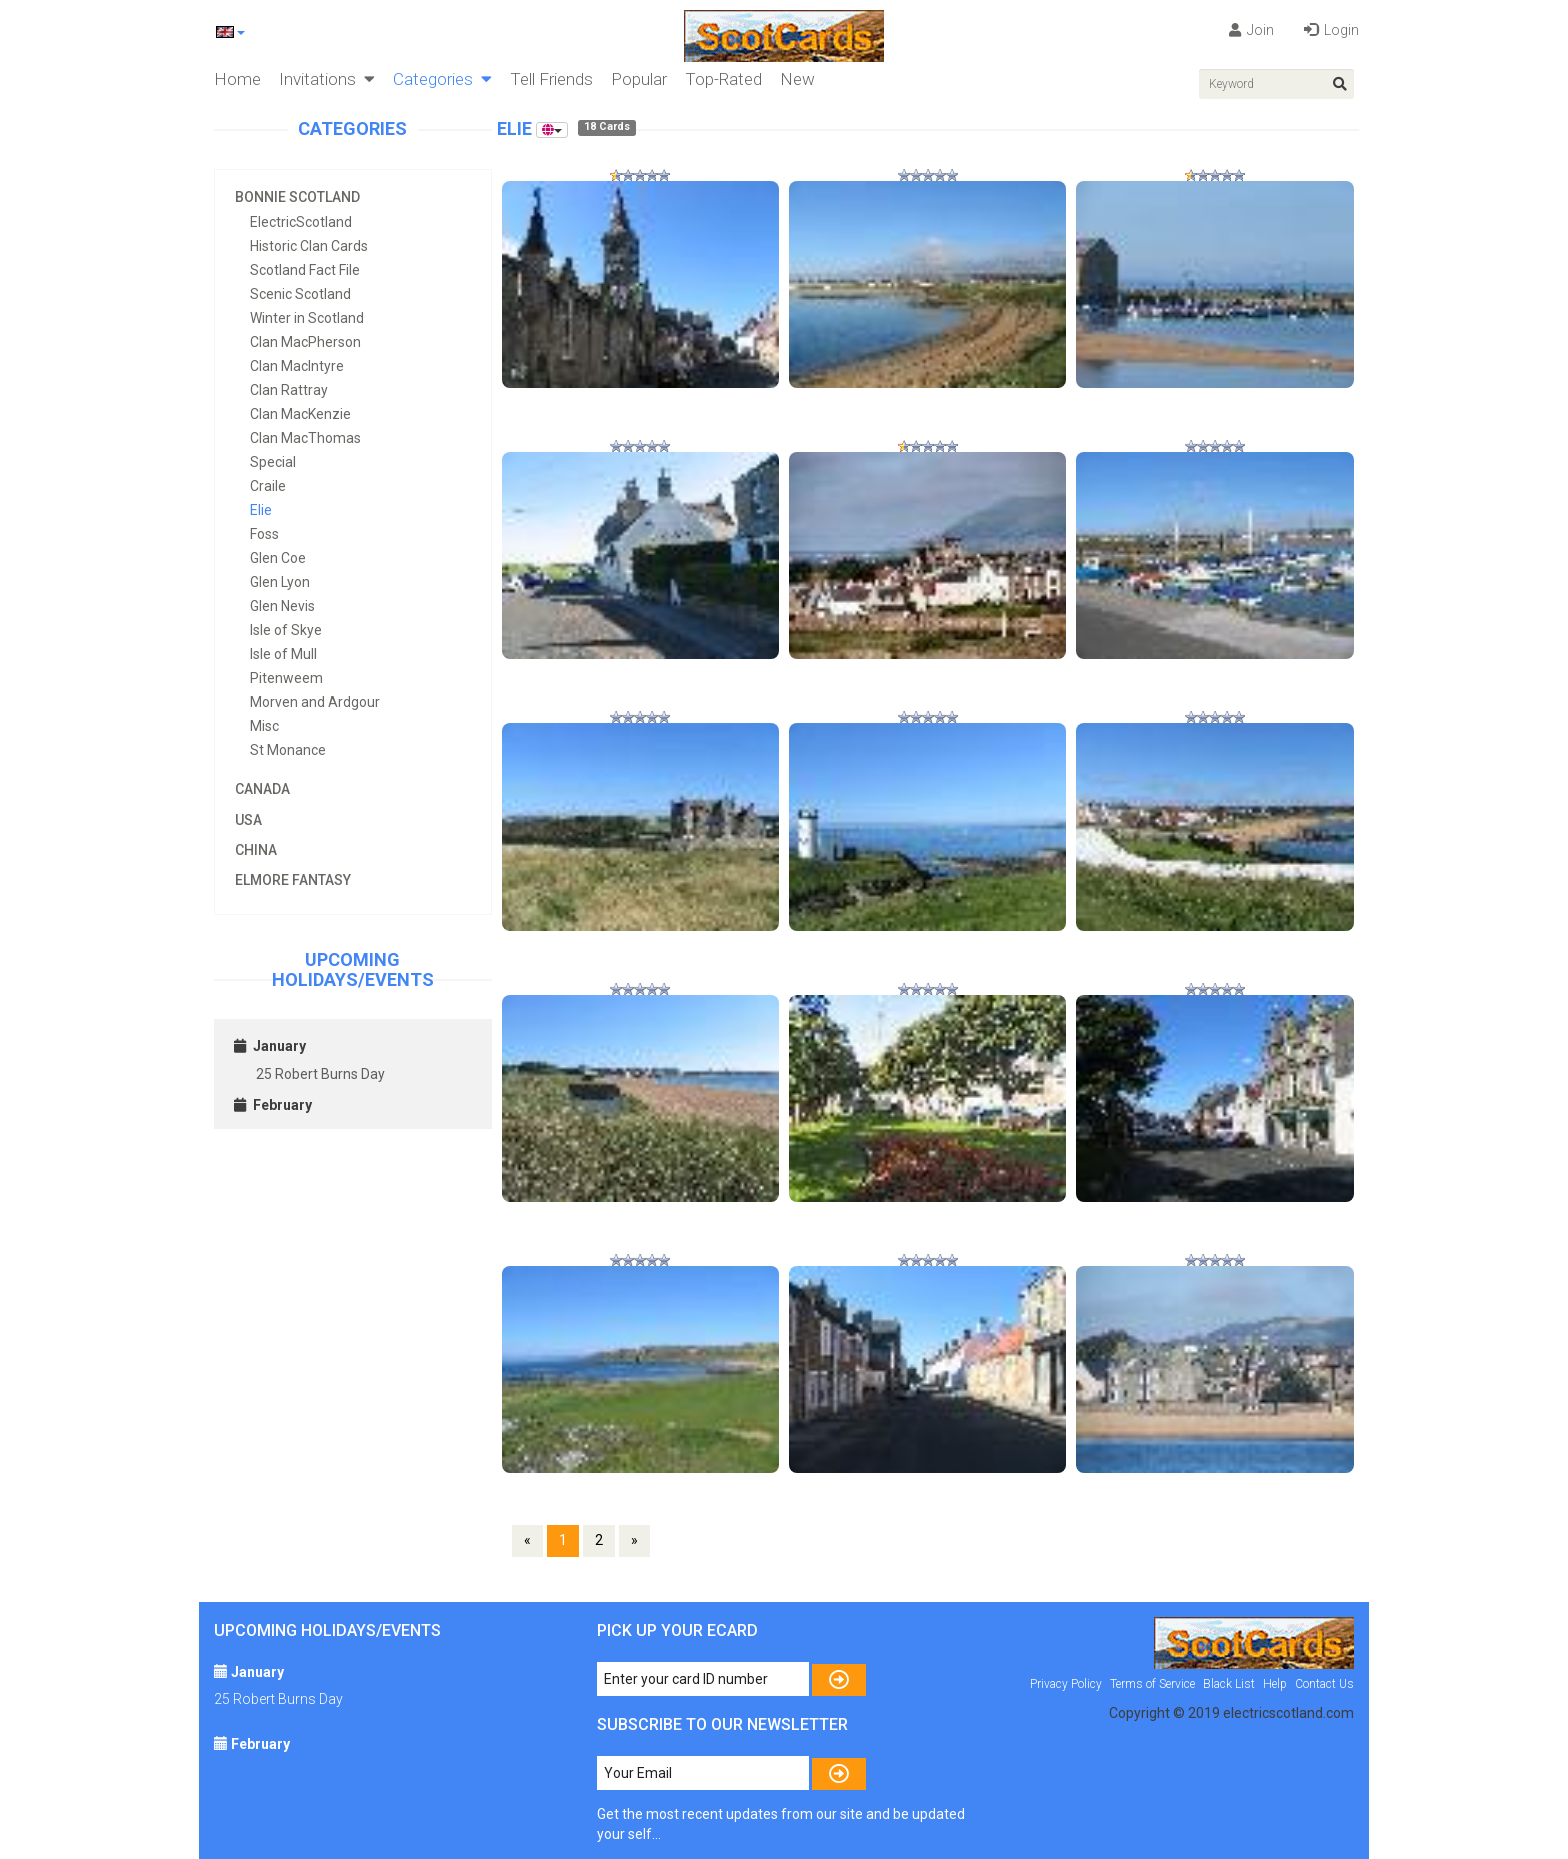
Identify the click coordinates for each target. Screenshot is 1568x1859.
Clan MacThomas (305, 438)
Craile (268, 486)
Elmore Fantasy (293, 880)
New (797, 79)
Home (237, 79)
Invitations (327, 79)
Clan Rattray (289, 390)
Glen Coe (278, 558)
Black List (1229, 1684)
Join (1251, 30)
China (256, 850)
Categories (442, 79)
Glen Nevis (282, 606)
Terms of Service (1152, 1684)
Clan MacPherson (305, 342)
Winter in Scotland (307, 318)
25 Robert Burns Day (320, 1074)
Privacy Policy (1066, 1684)
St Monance (288, 750)
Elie (261, 510)
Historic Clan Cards (309, 246)
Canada (262, 789)
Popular (639, 79)
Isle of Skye (286, 630)
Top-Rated (723, 79)
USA (248, 820)
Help (1275, 1684)
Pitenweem (286, 678)
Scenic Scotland (300, 294)
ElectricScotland (301, 222)
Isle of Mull (283, 654)
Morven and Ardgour (315, 702)
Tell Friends (551, 79)
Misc (264, 726)
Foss (264, 534)
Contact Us (1324, 1684)
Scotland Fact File (305, 270)
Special (273, 462)
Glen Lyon (280, 582)
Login (1331, 30)
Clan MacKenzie (300, 414)
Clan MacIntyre (297, 366)
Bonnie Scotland (297, 197)
